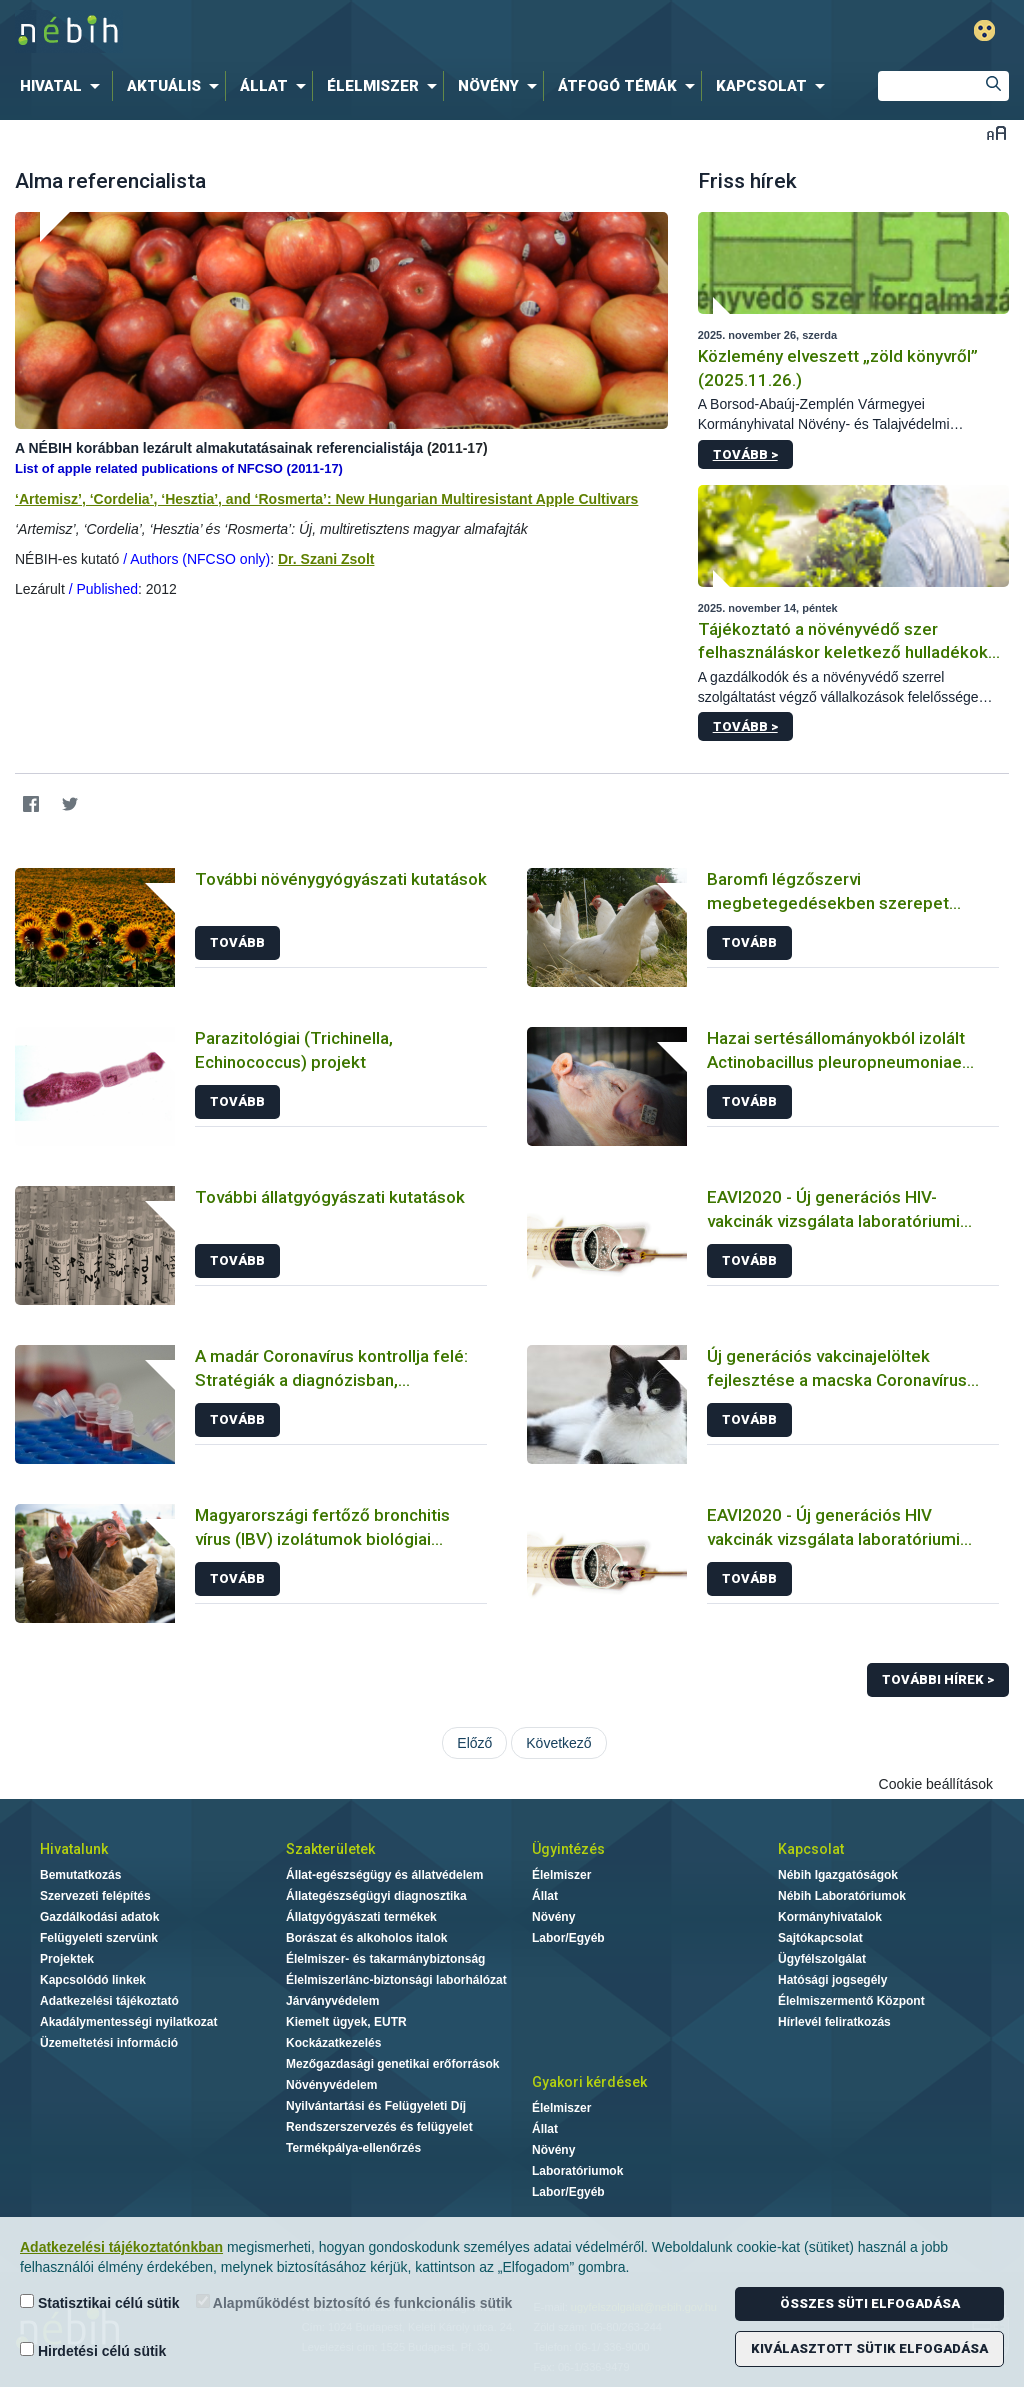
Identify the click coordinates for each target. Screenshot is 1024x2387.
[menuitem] (64, 86)
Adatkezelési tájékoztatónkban (121, 2247)
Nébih (304, 31)
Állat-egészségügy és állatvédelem (384, 1875)
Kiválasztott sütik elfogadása (869, 2348)
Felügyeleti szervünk (99, 1938)
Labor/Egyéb (568, 1938)
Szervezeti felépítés (95, 1896)
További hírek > (938, 1679)
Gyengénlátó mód (984, 30)
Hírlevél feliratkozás (834, 2022)
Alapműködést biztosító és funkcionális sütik (354, 2302)
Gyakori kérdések (589, 2082)
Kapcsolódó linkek (93, 1980)
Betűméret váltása (996, 132)
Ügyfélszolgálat (822, 1959)
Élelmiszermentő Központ (851, 2001)
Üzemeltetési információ (109, 2043)
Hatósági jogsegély (832, 1980)
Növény (553, 1917)
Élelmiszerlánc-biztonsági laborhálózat (396, 1980)
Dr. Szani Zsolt (326, 559)
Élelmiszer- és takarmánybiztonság (385, 1959)
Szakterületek (330, 1849)
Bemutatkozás (80, 1875)
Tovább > (745, 454)
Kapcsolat (811, 1849)
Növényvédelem (331, 2085)
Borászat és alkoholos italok (366, 1938)
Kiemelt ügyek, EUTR (346, 2022)
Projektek (67, 1959)
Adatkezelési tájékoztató (109, 2001)
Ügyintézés (568, 1849)
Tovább (237, 942)
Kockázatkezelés (333, 2043)
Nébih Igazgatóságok (838, 1875)
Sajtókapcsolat (820, 1938)
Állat (545, 1896)
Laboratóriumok (577, 2171)
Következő (558, 1743)
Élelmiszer (561, 1875)
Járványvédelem (332, 2001)
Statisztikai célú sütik (100, 2302)
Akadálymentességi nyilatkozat (128, 2022)
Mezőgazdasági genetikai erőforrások (392, 2064)
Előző (474, 1743)
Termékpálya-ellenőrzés (353, 2148)
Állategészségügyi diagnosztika (376, 1896)
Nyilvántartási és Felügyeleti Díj (376, 2106)
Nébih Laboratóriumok (842, 1896)
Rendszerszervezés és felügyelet (379, 2127)
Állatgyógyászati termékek (361, 1917)
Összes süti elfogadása (870, 2303)
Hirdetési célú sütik (93, 2350)
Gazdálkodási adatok (99, 1917)
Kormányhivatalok (830, 1917)
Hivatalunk (74, 1849)
